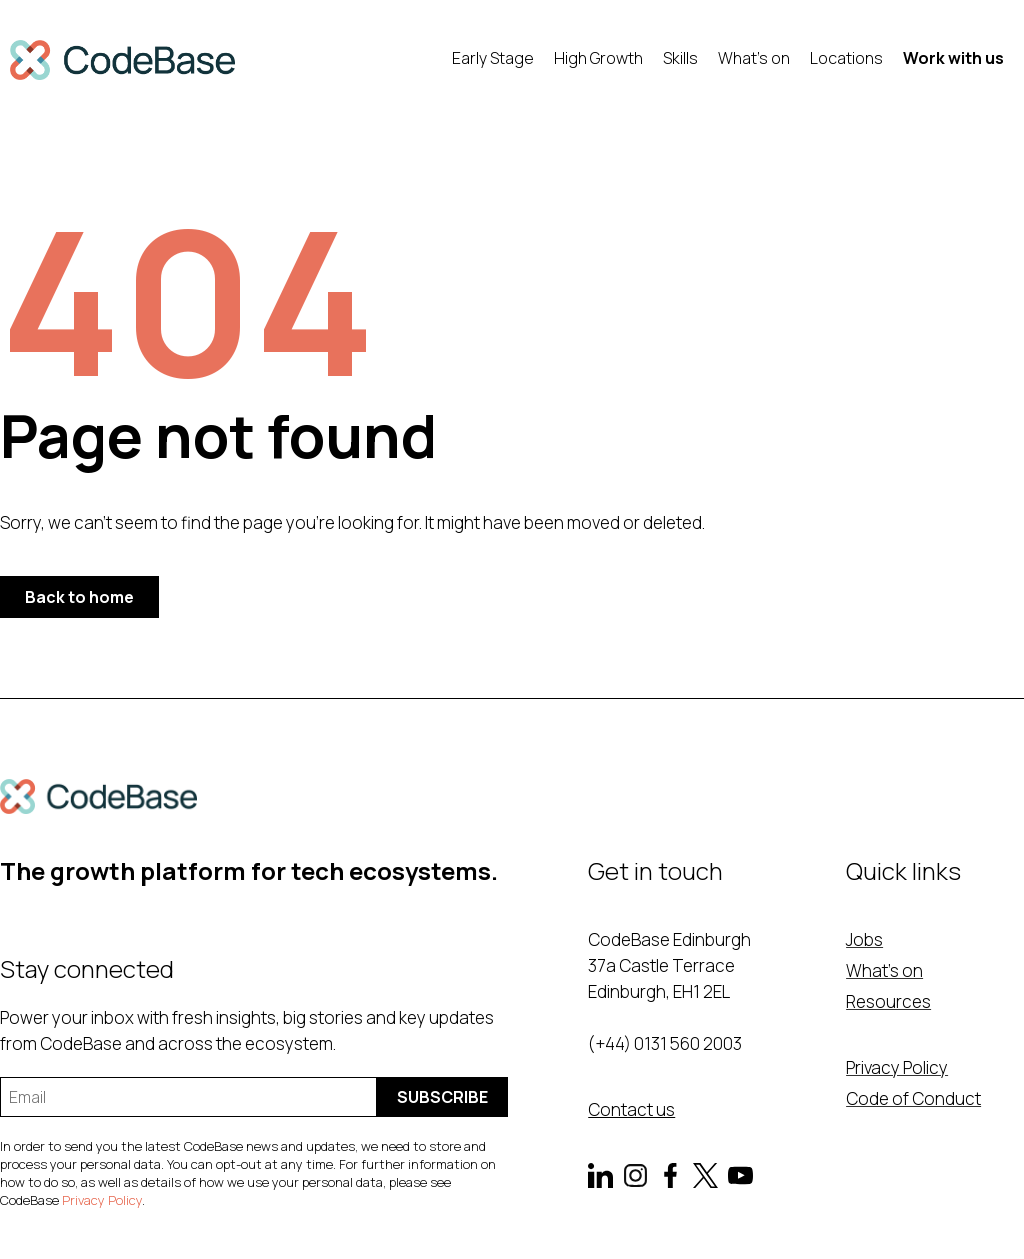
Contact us (631, 1109)
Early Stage (493, 58)
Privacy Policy (102, 1200)
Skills (680, 58)
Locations (846, 58)
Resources (888, 1001)
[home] (122, 60)
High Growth (598, 58)
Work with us (953, 58)
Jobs (864, 939)
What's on (754, 58)
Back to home (79, 597)
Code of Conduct (913, 1098)
